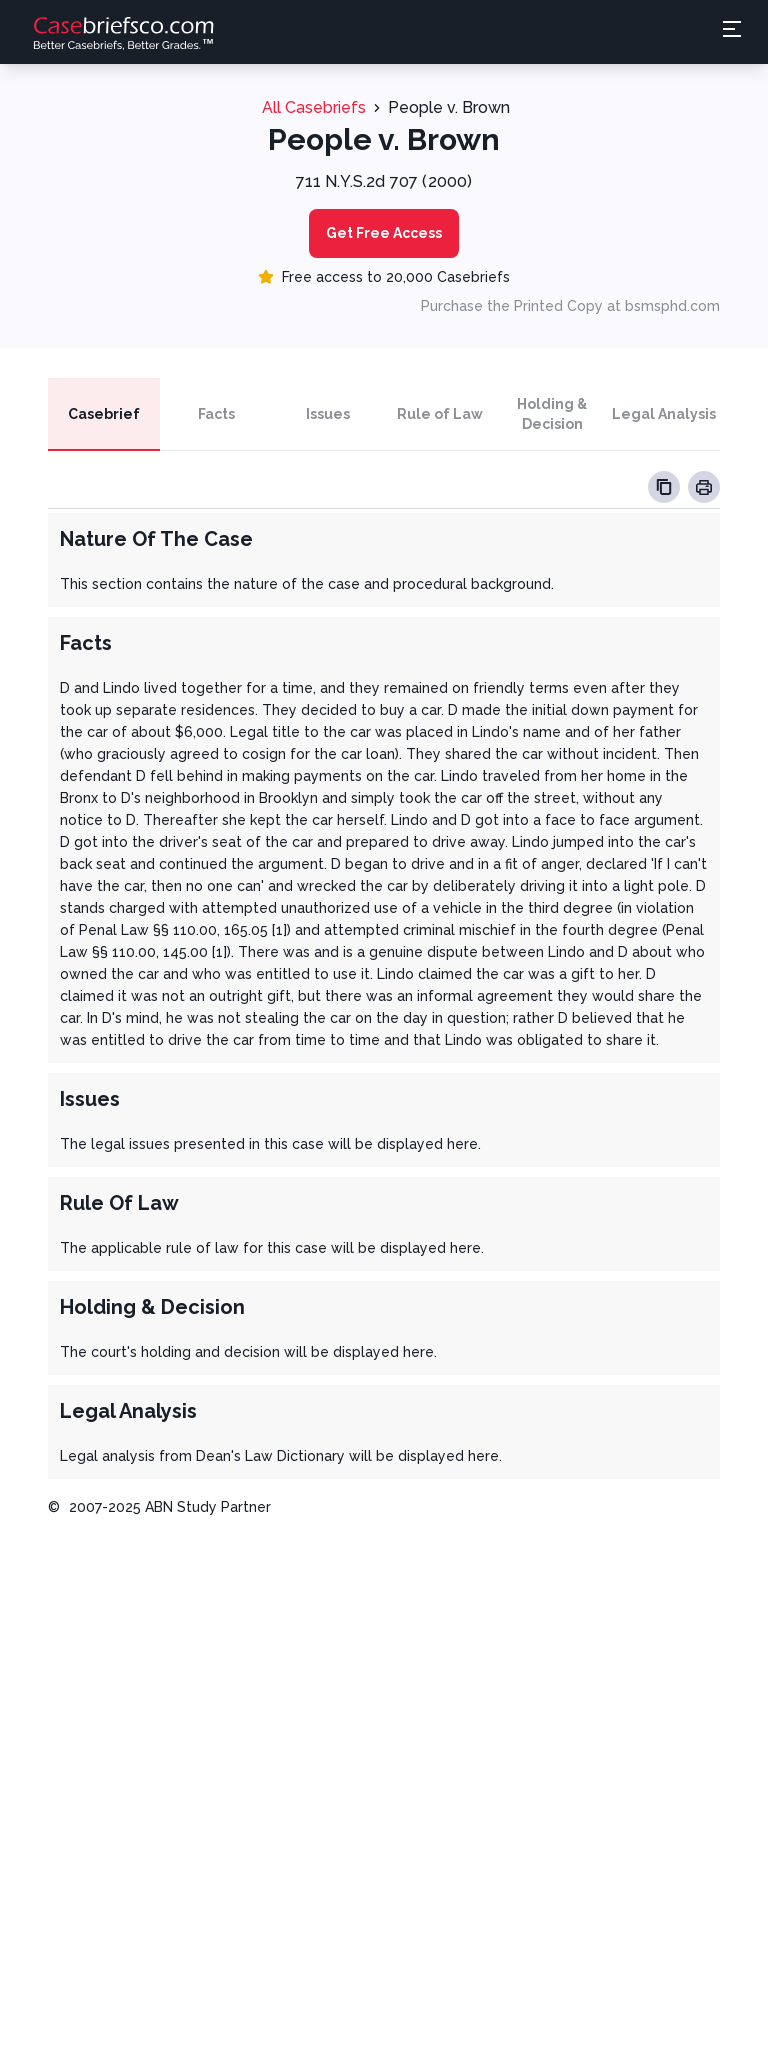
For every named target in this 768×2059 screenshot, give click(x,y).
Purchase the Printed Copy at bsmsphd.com (570, 306)
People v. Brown (449, 107)
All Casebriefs (314, 107)
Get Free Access (384, 233)
